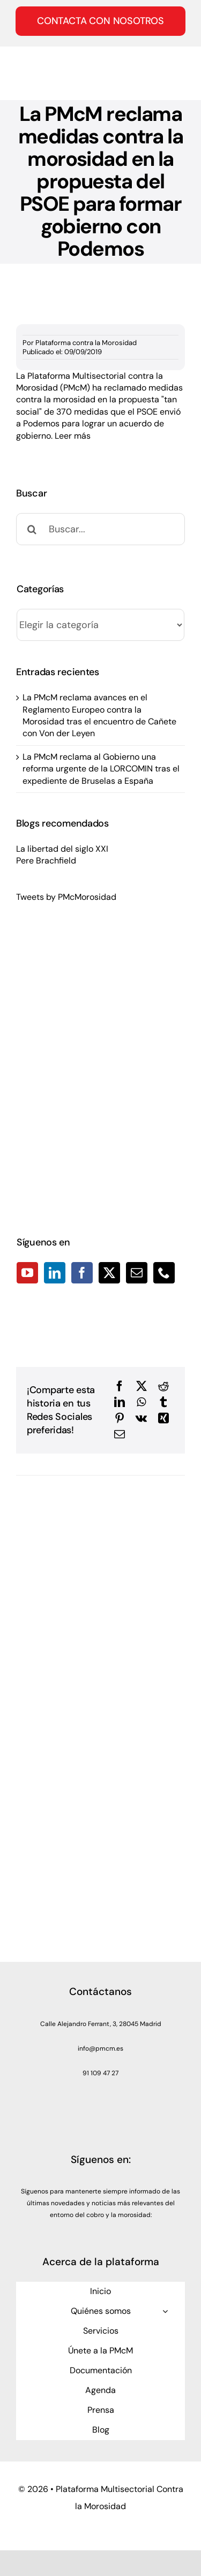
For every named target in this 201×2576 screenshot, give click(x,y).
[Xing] (163, 1418)
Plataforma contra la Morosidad (86, 342)
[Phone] (164, 1272)
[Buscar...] (100, 529)
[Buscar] (32, 529)
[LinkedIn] (54, 1272)
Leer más (73, 435)
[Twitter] (109, 1272)
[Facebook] (82, 1272)
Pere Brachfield (46, 860)
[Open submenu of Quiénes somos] (165, 2311)
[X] (141, 1386)
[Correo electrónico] (119, 1434)
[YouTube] (27, 1272)
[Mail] (136, 1272)
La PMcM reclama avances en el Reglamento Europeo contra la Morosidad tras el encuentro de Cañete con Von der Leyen (99, 715)
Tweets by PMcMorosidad (66, 897)
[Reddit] (163, 1386)
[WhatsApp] (141, 1402)
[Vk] (141, 1418)
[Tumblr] (163, 1402)
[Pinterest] (119, 1418)
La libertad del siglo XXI (62, 848)
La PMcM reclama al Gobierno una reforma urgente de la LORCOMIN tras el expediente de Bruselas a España (101, 768)
